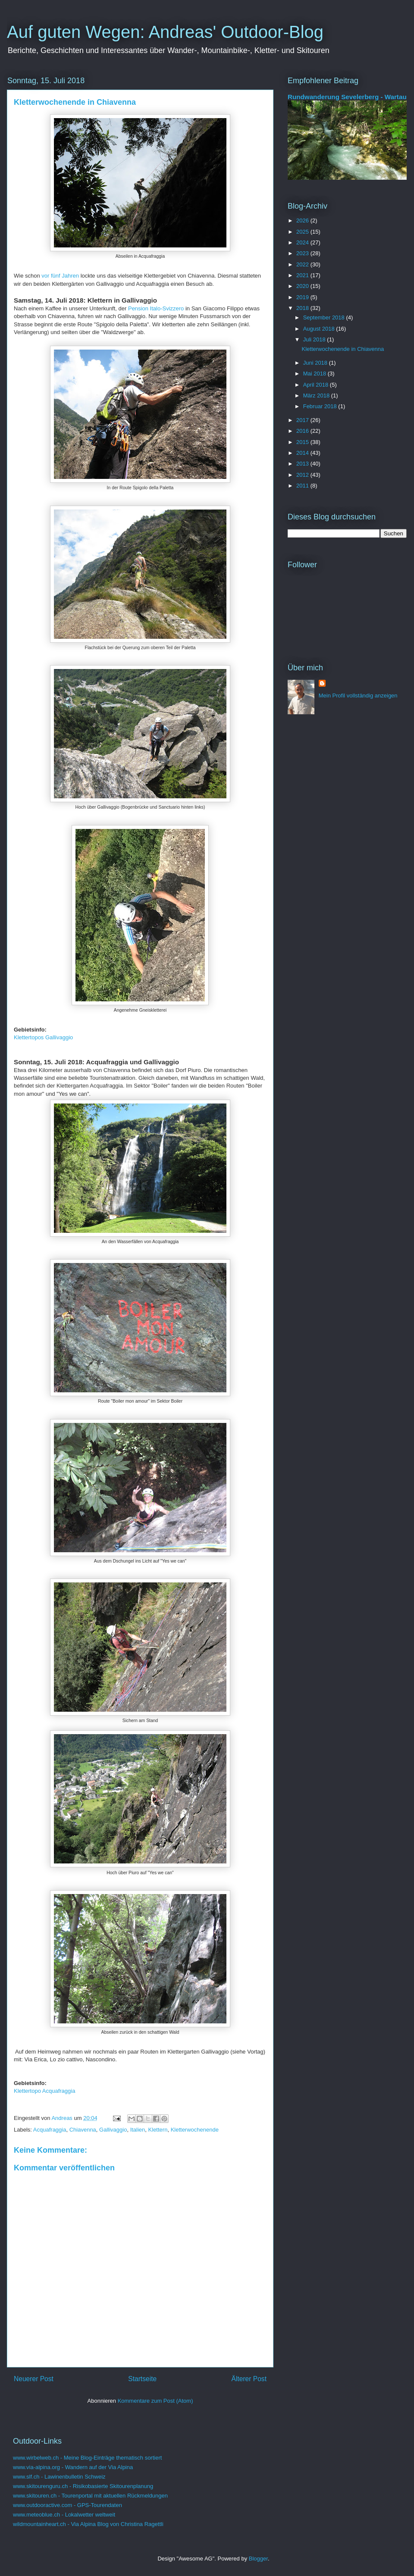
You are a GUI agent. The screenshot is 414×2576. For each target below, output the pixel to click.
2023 (303, 253)
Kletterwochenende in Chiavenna (342, 349)
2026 (303, 220)
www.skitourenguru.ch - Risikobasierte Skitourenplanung (83, 2486)
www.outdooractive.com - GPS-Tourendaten (67, 2505)
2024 (303, 242)
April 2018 (316, 384)
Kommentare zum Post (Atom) (155, 2401)
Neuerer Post (33, 2378)
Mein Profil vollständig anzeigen (358, 695)
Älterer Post (249, 2378)
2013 (303, 463)
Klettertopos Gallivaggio (43, 1037)
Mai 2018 (315, 373)
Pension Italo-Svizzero (156, 308)
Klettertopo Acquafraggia (44, 2091)
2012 (303, 475)
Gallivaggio (113, 2129)
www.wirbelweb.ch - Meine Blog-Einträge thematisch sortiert (87, 2457)
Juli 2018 (315, 339)
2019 (303, 297)
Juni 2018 (316, 363)
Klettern (158, 2129)
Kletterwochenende (195, 2129)
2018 (303, 308)
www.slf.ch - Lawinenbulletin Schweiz (59, 2476)
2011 (303, 485)
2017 (303, 420)
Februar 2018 (321, 406)
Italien (137, 2129)
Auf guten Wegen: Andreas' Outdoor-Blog (165, 31)
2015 (303, 442)
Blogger (258, 2558)
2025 (303, 231)
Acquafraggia (49, 2129)
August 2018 (319, 328)
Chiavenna (82, 2129)
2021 (303, 275)
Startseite (142, 2378)
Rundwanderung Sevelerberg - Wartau (347, 96)
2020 (303, 286)
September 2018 (324, 317)
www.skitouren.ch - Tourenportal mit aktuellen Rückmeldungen (90, 2495)
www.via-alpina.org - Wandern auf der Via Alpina (73, 2467)
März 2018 (317, 395)
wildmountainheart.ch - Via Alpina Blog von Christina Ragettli (88, 2524)
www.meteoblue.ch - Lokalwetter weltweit (64, 2514)
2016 (303, 431)
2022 (303, 264)
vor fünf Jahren (60, 275)
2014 (303, 453)
